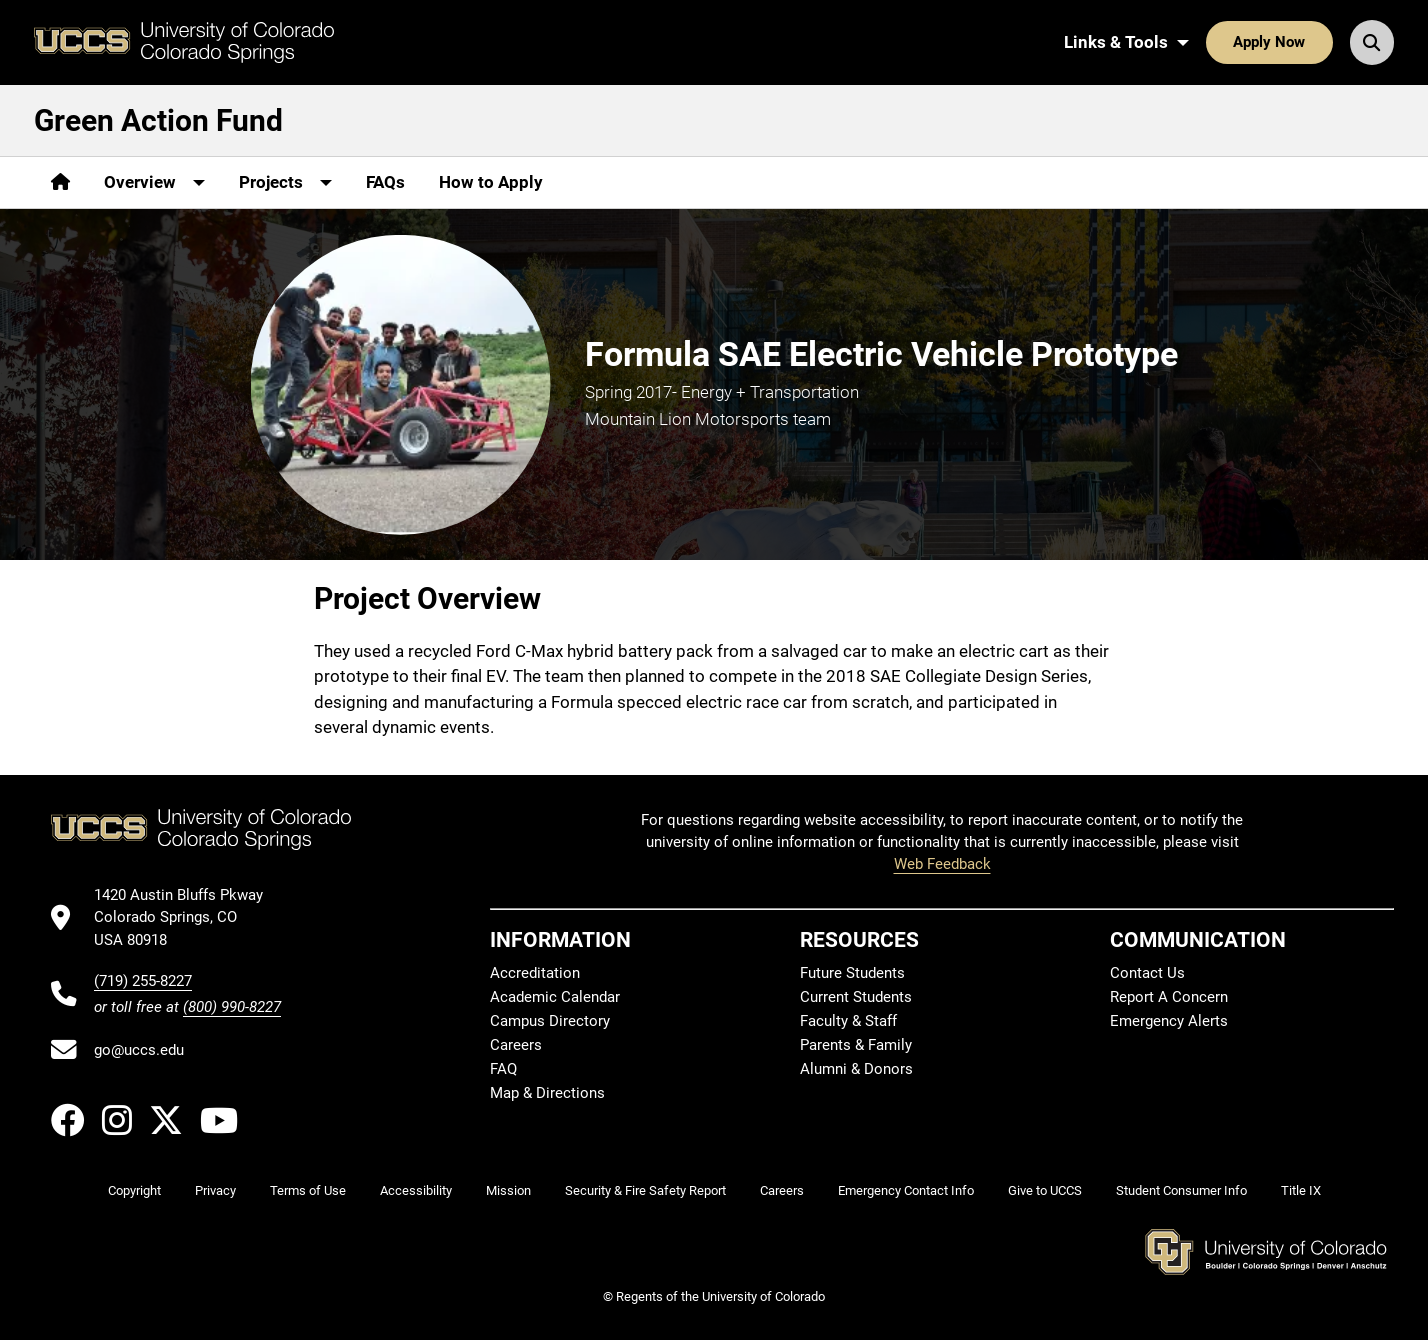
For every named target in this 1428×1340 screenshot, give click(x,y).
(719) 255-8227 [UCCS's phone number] (143, 981)
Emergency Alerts (1169, 1021)
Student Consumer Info (1181, 1190)
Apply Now (1269, 42)
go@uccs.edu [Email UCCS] (139, 1050)
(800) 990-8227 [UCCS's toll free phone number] (232, 1007)
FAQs (385, 182)
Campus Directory (550, 1021)
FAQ (503, 1069)
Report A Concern (1169, 997)
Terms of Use (308, 1190)
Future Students (852, 973)
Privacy (215, 1190)
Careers (516, 1045)
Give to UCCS (1045, 1190)
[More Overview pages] (154, 182)
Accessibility (416, 1190)
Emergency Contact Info (906, 1190)
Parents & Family (856, 1045)
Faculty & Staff (848, 1021)
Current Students (856, 997)
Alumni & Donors (856, 1069)
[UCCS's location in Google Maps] (187, 917)
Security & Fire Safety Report (645, 1190)
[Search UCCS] (1372, 42)
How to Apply (491, 182)
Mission (508, 1190)
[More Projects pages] (285, 182)
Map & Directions (547, 1093)
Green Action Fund (158, 120)
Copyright (134, 1190)
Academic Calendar (555, 997)
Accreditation (535, 973)
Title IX (1301, 1190)
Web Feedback (942, 864)
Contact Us (1147, 973)
